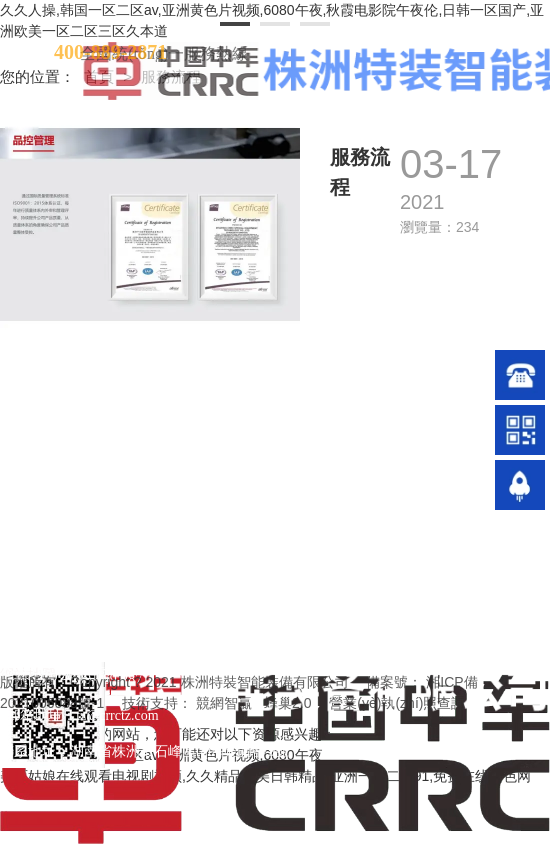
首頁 (101, 76)
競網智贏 (224, 703)
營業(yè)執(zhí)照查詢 (397, 703)
